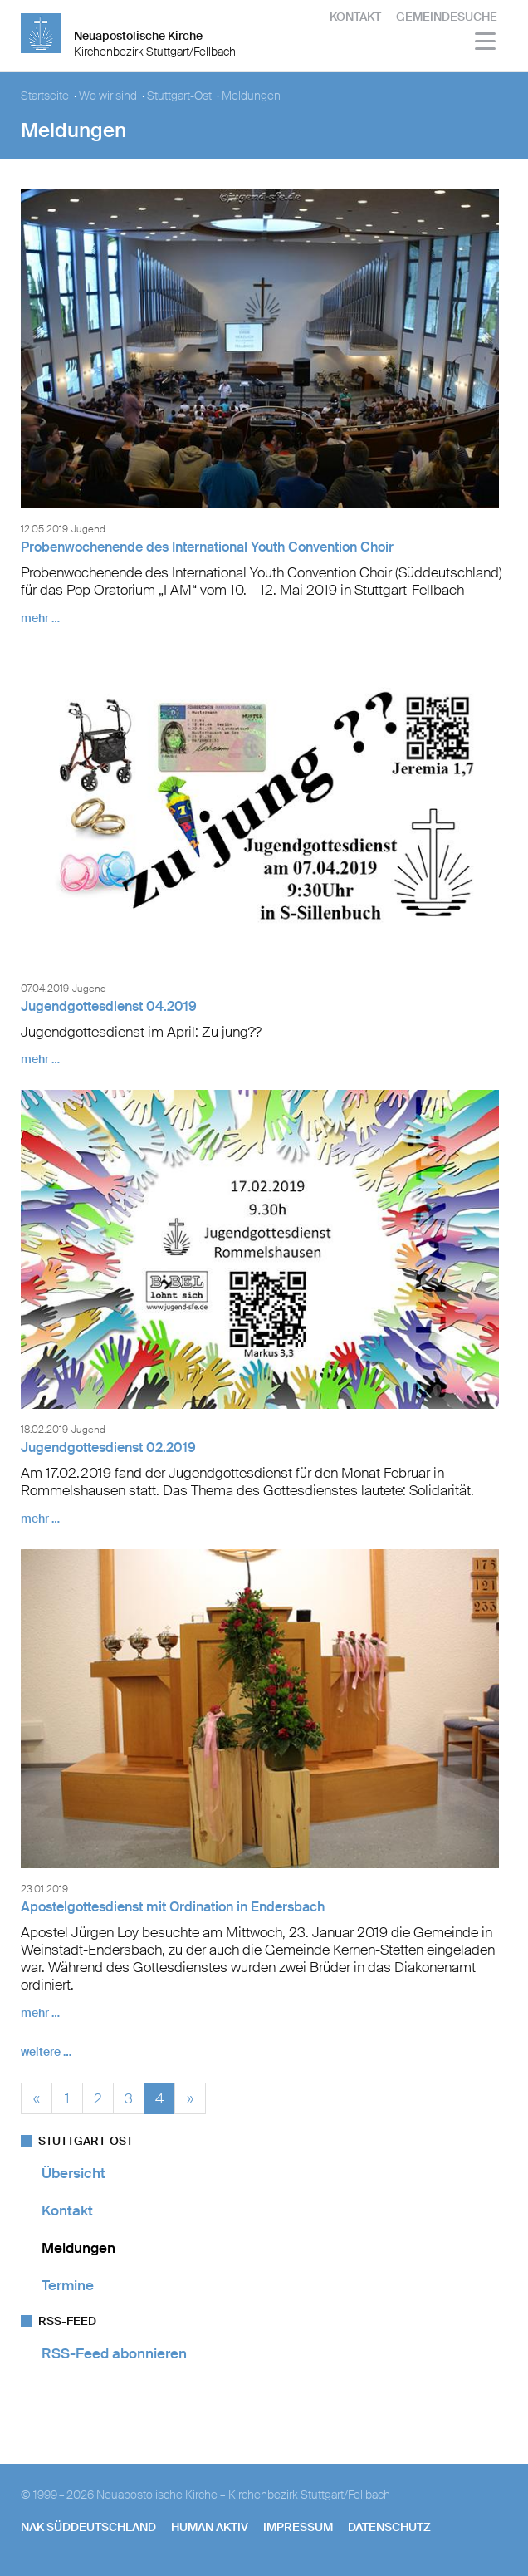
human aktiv (209, 2527)
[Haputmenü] (486, 43)
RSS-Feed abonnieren (114, 2353)
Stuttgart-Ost (179, 96)
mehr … (40, 618)
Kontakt (355, 16)
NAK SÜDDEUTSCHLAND (88, 2527)
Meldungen (78, 2248)
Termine (68, 2285)
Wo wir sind (108, 96)
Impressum (298, 2527)
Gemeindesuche (446, 16)
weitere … (46, 2051)
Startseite (45, 96)
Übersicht (73, 2173)
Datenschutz (389, 2527)
